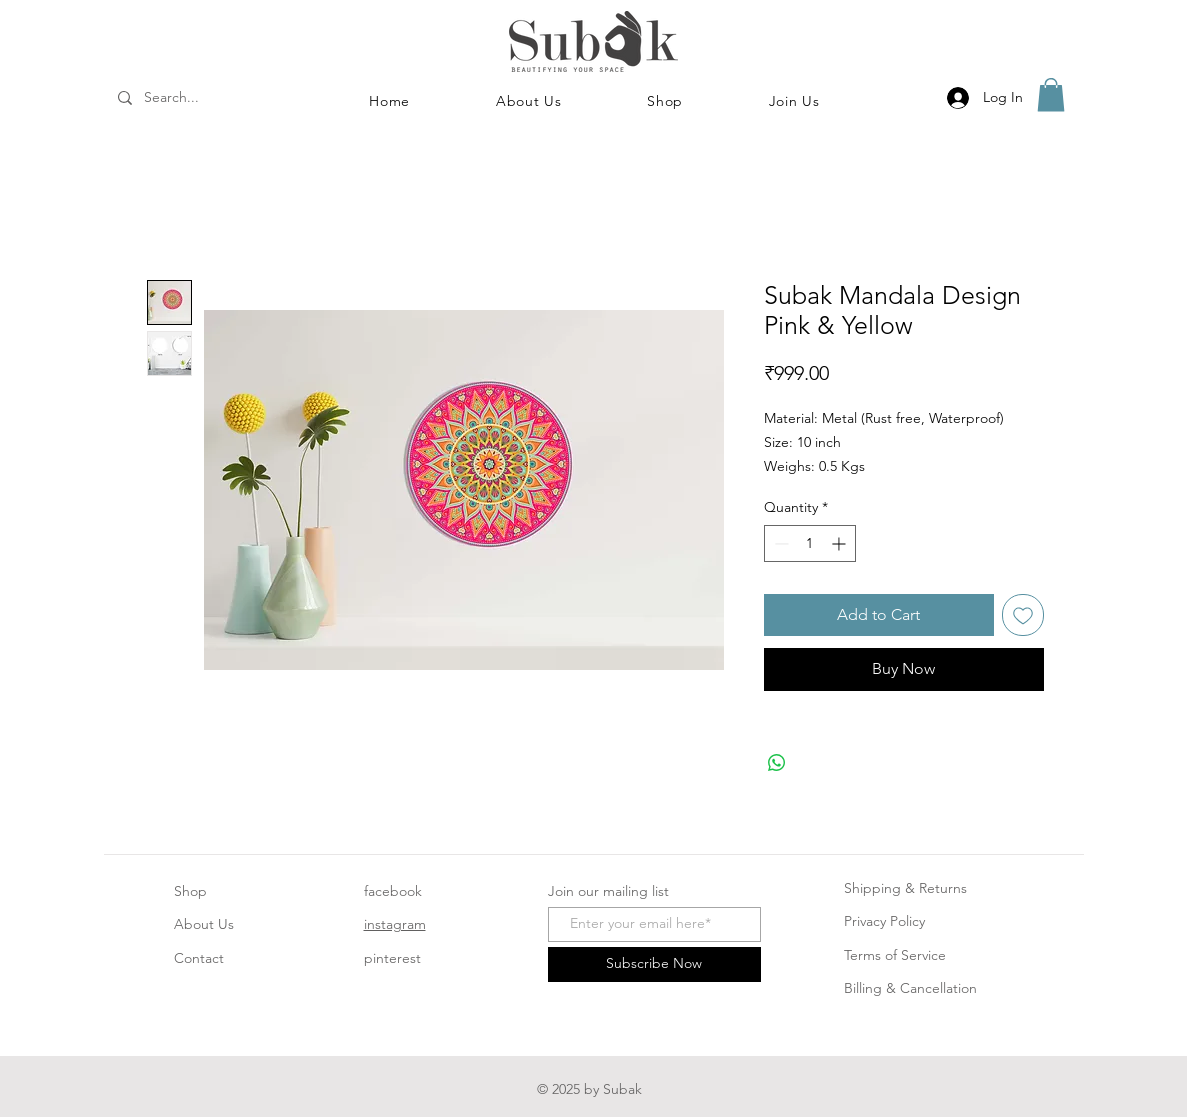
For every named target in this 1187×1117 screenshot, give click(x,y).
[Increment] (840, 543)
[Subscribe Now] (654, 964)
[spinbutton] (810, 543)
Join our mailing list (608, 891)
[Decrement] (779, 543)
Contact (199, 958)
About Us (204, 924)
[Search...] (198, 98)
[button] (665, 101)
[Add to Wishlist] (1023, 615)
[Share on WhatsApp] (777, 763)
